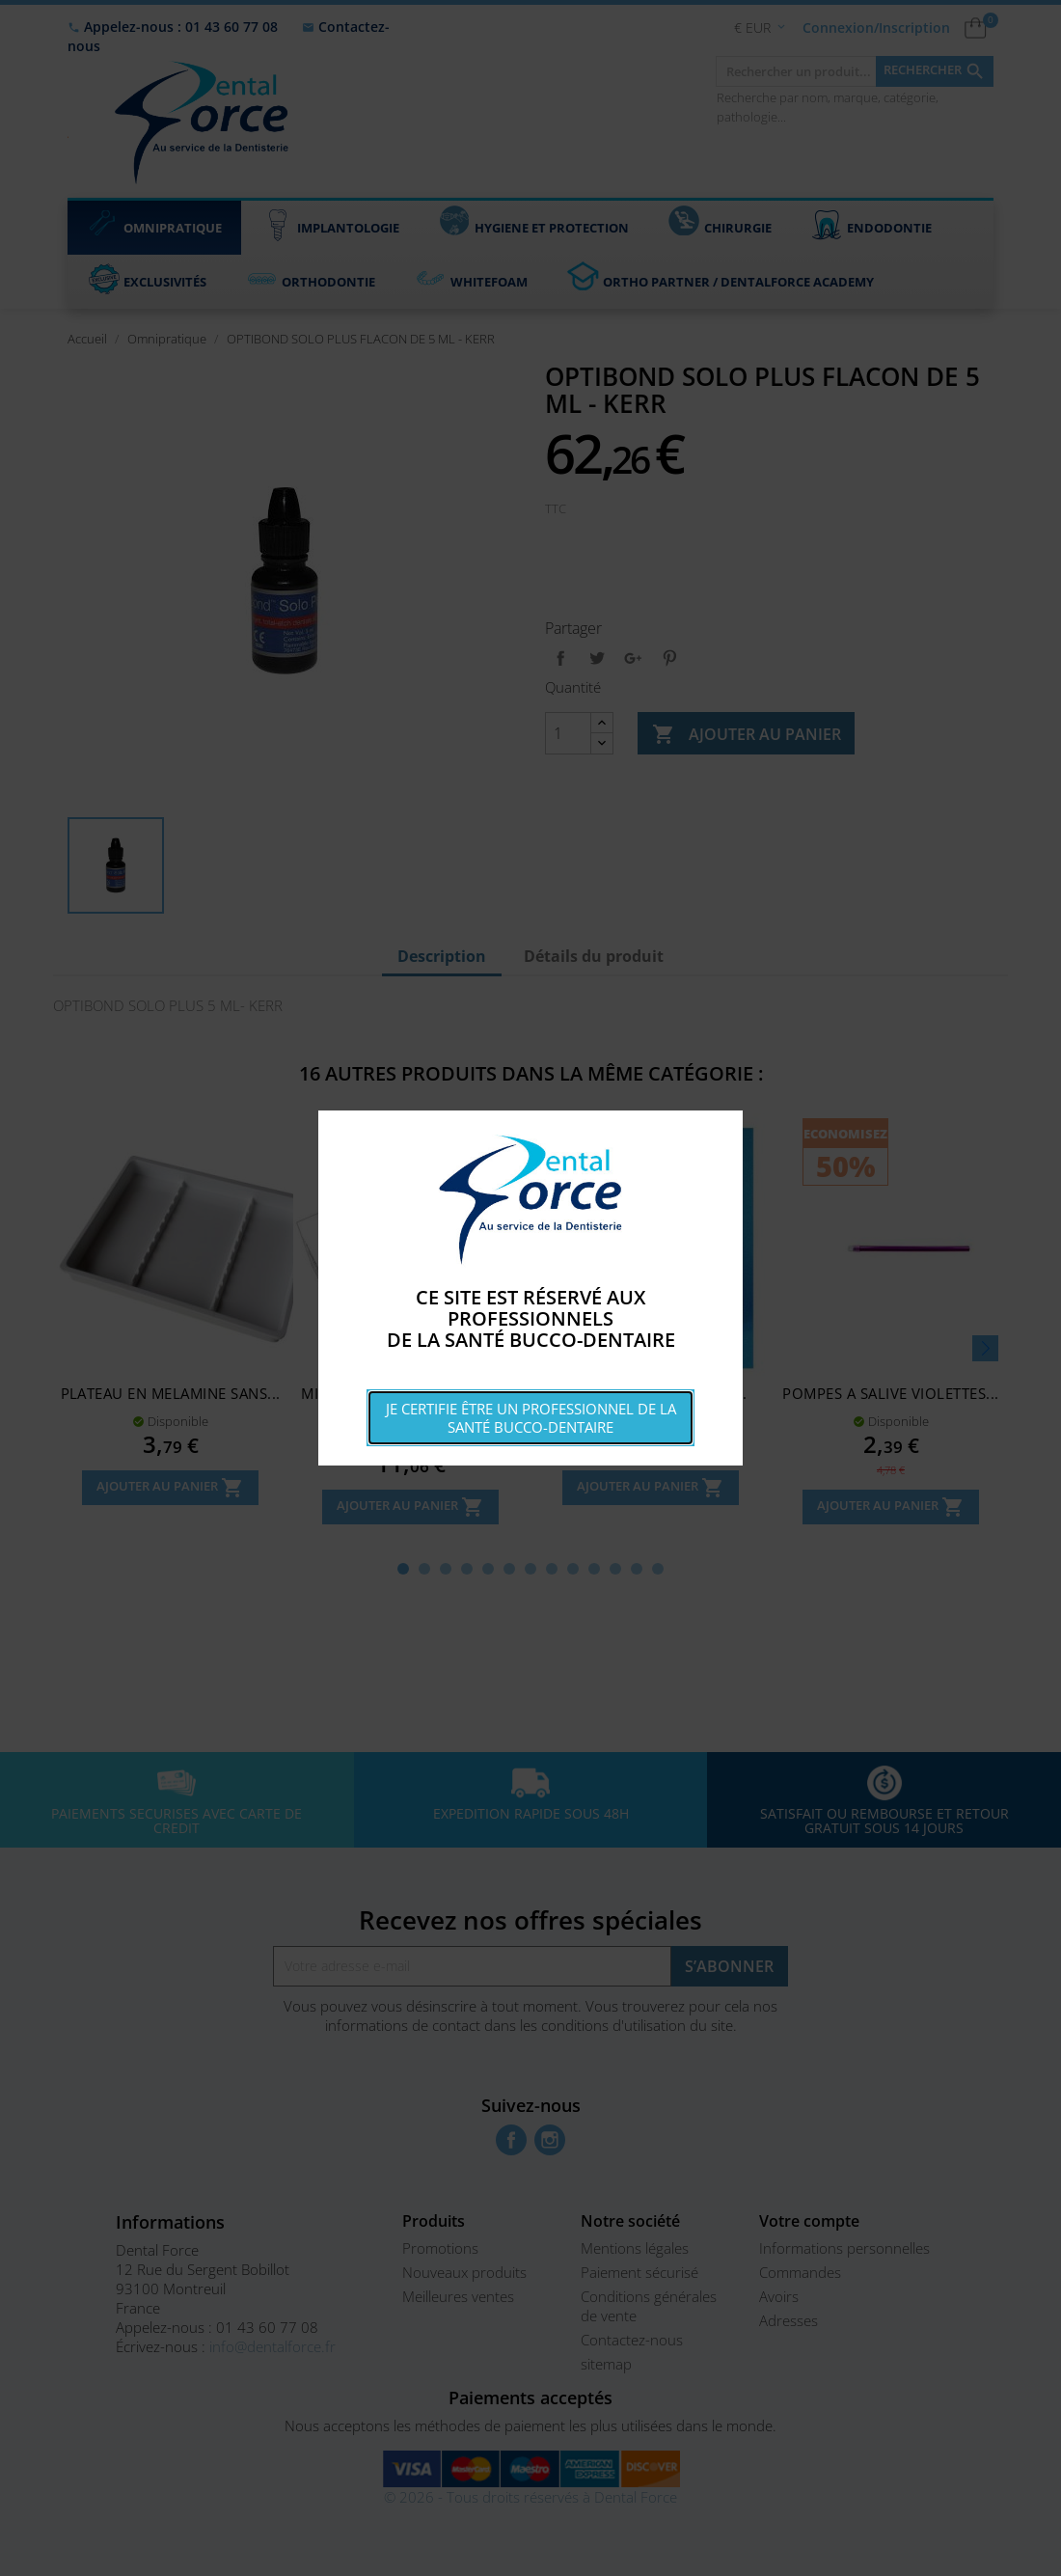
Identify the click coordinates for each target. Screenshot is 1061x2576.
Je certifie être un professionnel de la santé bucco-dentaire (531, 1418)
